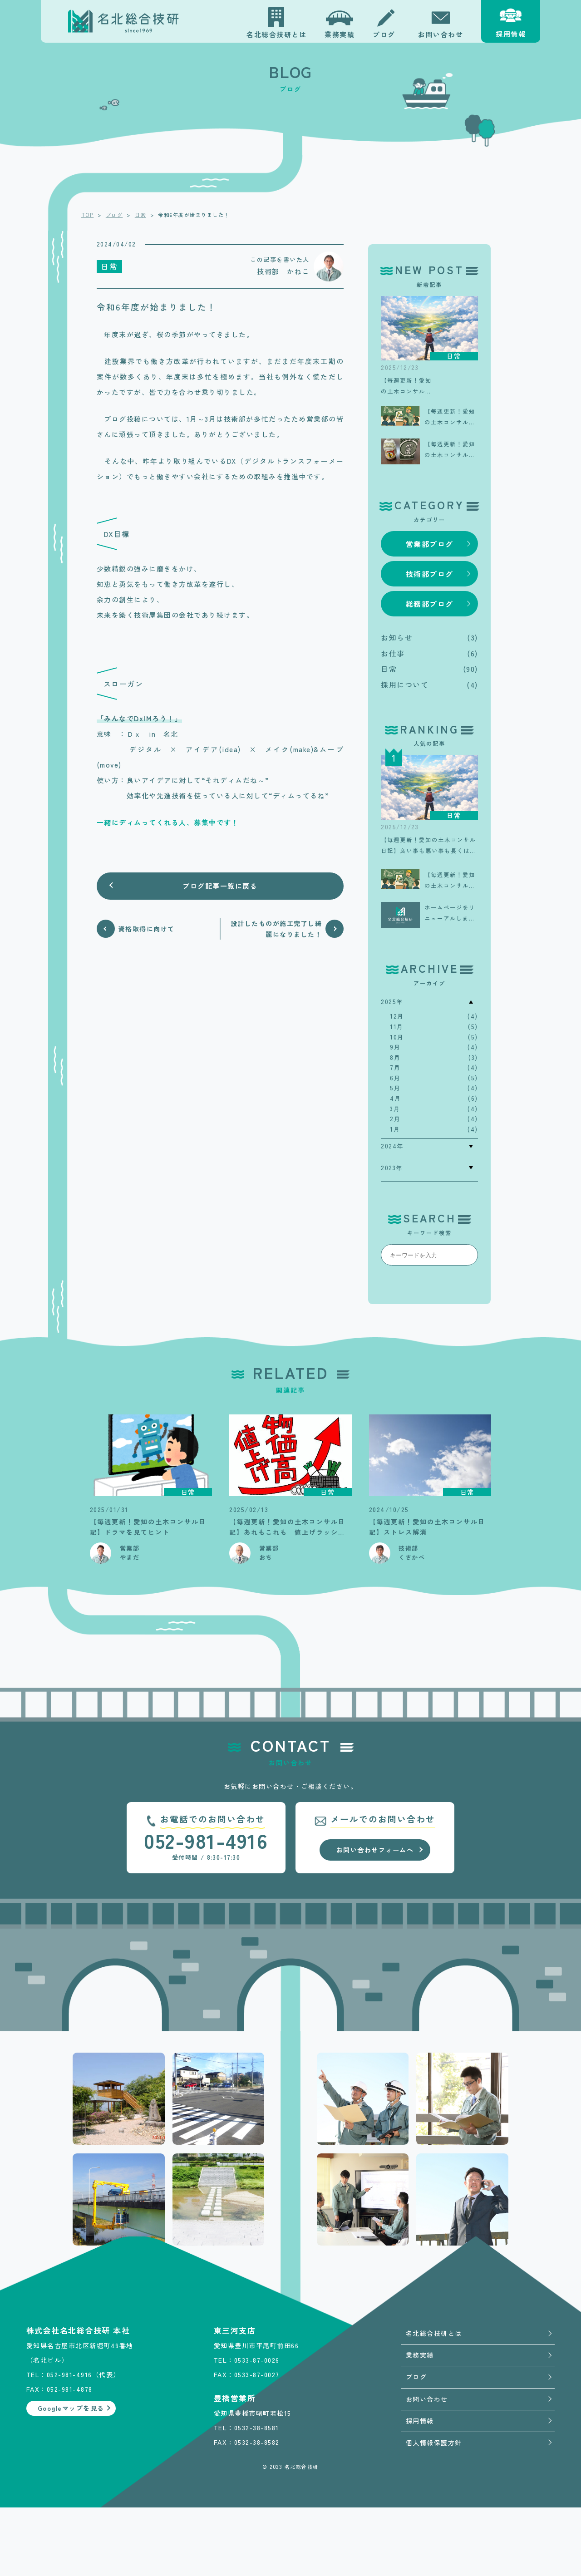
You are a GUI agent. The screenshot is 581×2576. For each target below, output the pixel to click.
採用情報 (420, 2420)
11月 (397, 1026)
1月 (395, 1129)
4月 (395, 1098)
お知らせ (397, 637)
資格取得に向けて (146, 928)
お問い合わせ (427, 2399)
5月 (395, 1088)
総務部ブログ (429, 603)
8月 (395, 1057)
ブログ (416, 2376)
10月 (397, 1037)
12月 (397, 1016)
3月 (395, 1109)
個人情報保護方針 (434, 2442)
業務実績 (420, 2354)
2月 (395, 1119)
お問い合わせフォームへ (375, 1849)
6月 (395, 1078)
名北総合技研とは (434, 2333)
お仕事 (393, 653)
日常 (389, 668)
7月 (395, 1067)
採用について (404, 684)
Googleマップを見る (71, 2510)
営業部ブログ (429, 543)
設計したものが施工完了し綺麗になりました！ (276, 929)
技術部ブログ (429, 573)
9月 (395, 1047)
